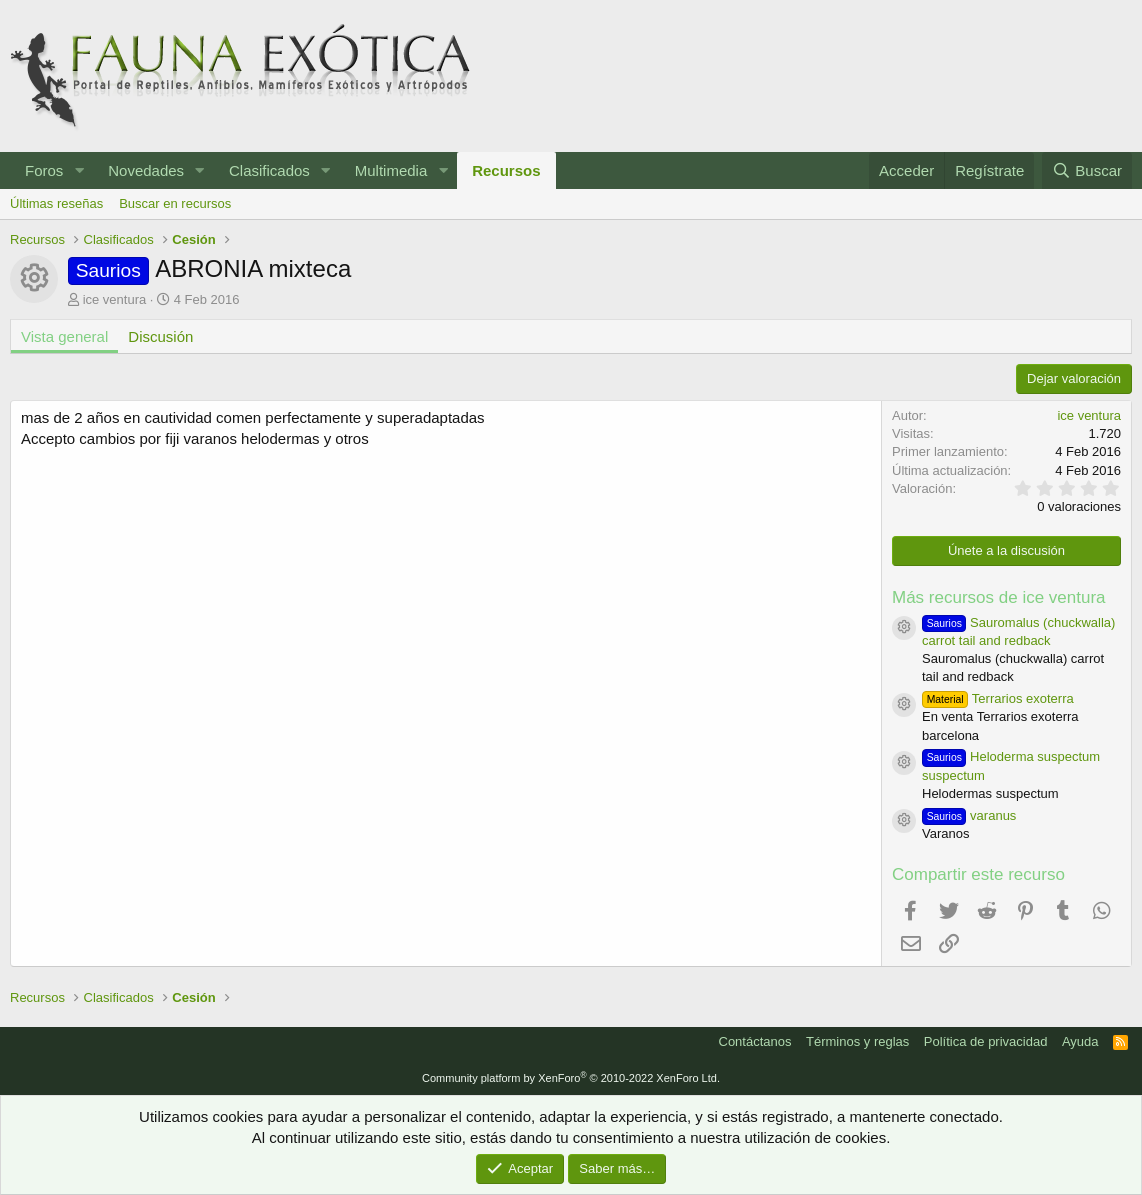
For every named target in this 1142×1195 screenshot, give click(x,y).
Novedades (146, 170)
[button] (79, 170)
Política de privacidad (986, 1041)
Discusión (160, 336)
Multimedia (391, 170)
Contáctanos (755, 1041)
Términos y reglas (857, 1041)
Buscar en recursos (175, 203)
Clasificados (269, 170)
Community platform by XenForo (571, 1078)
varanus (969, 815)
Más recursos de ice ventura (999, 597)
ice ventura (115, 299)
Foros (44, 170)
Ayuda (1080, 1041)
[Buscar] (1087, 170)
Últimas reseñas (56, 203)
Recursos (506, 170)
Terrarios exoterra (998, 698)
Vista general (64, 336)
